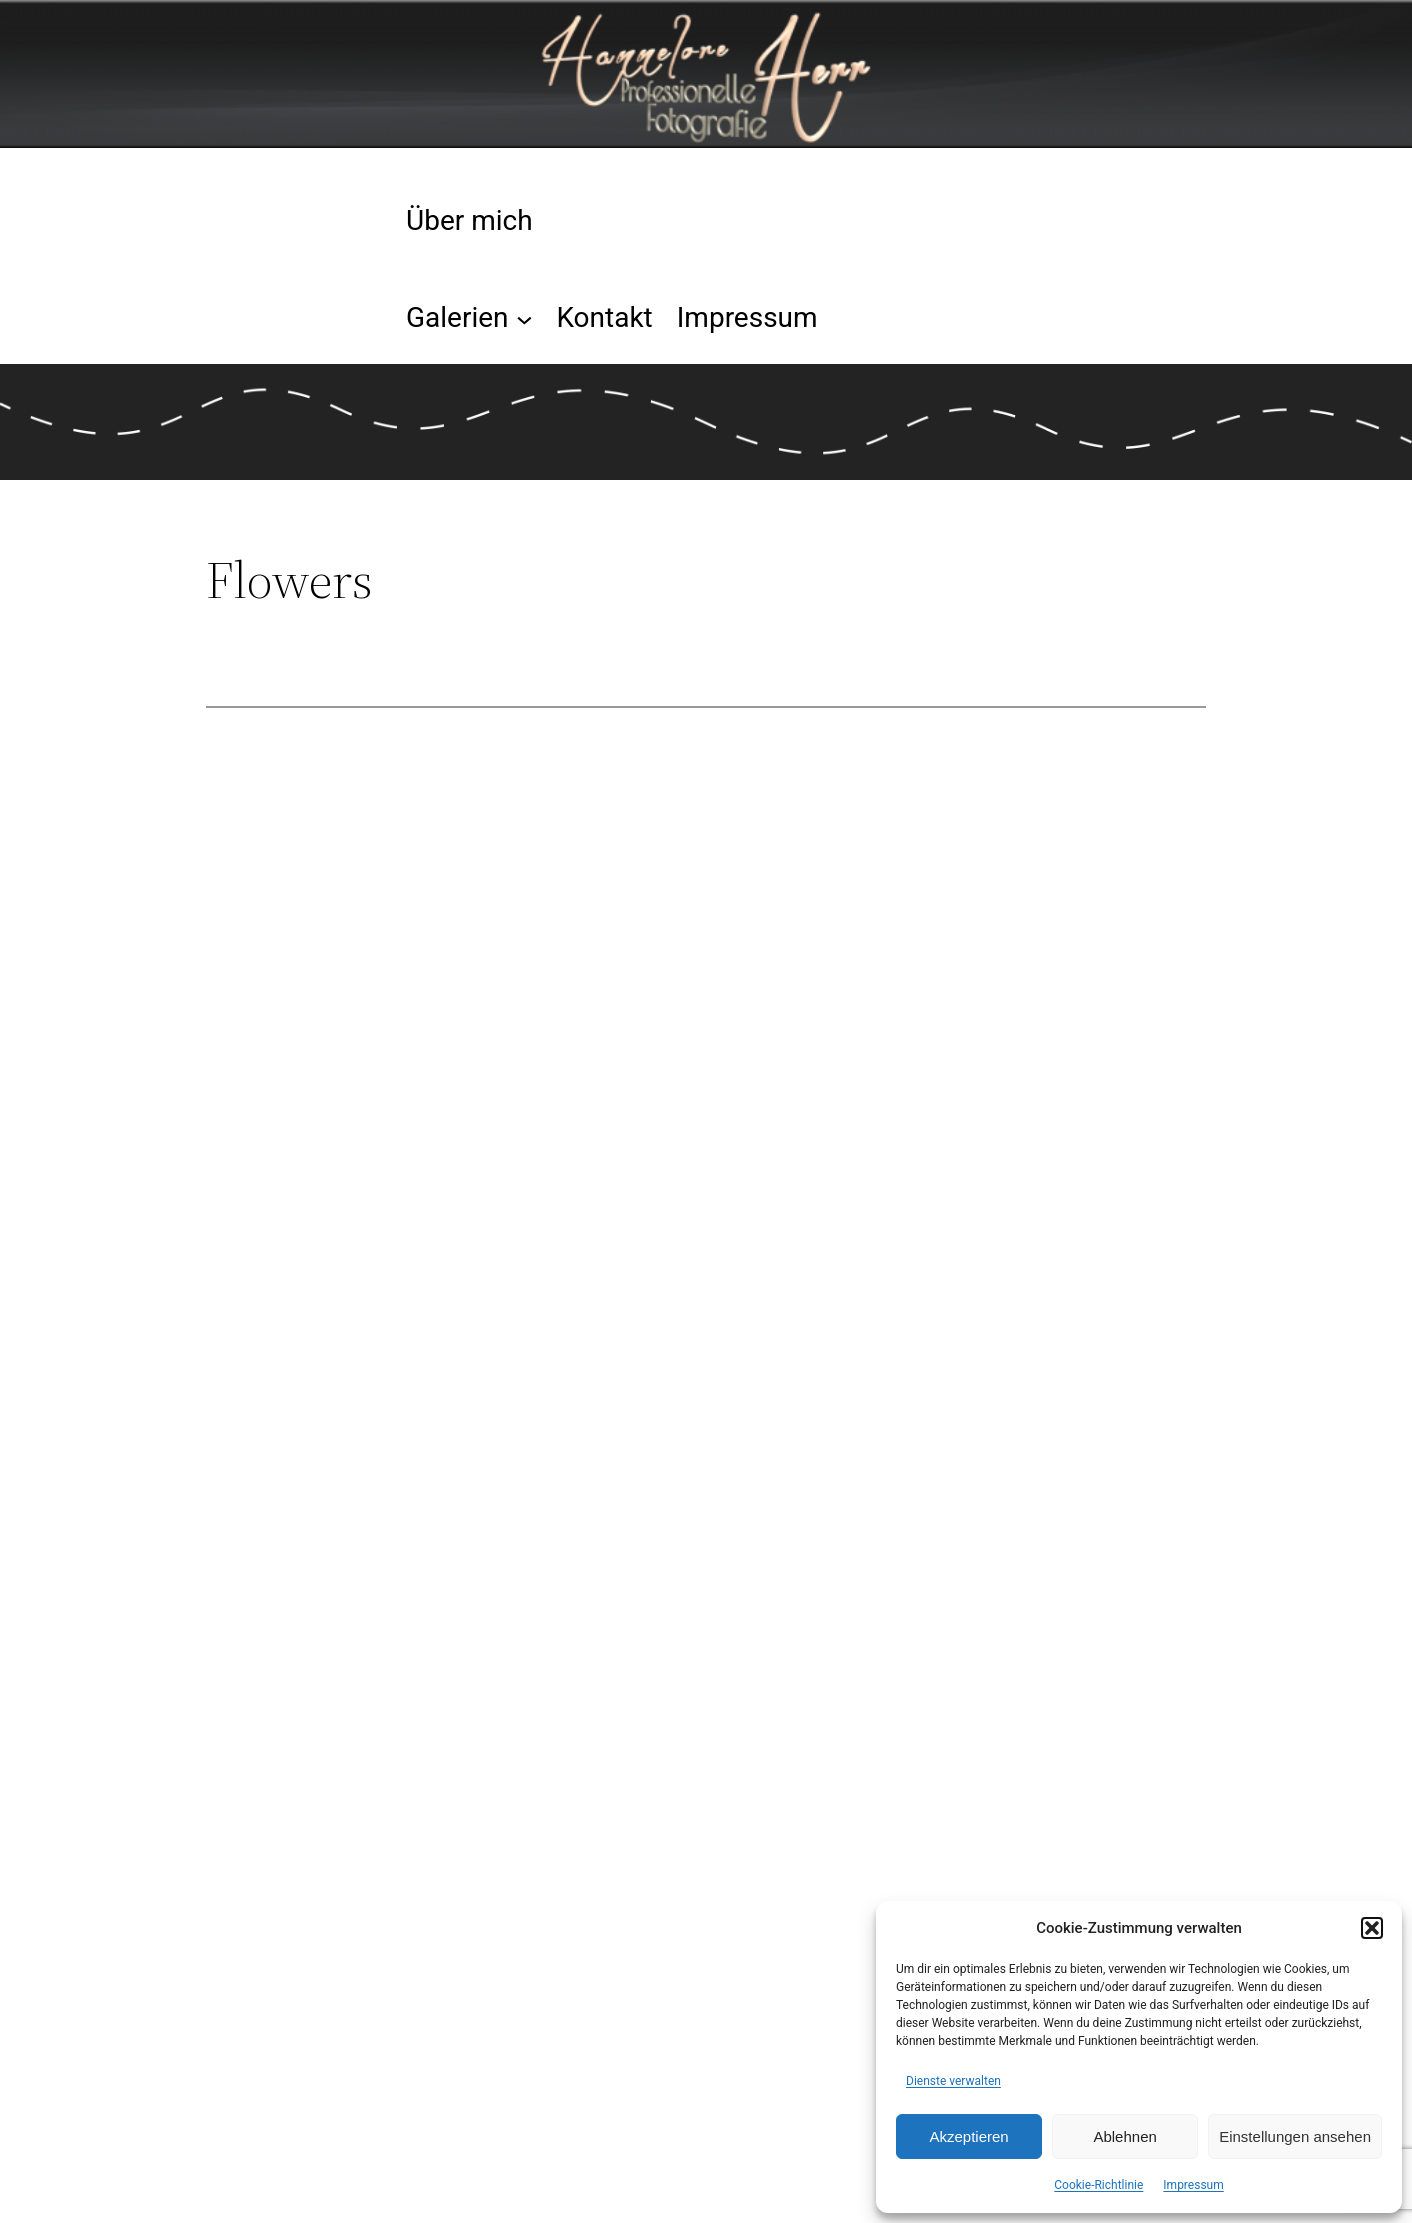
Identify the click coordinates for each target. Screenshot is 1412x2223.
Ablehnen (1124, 2136)
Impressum (1193, 2185)
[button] (1372, 1928)
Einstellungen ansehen (1295, 2136)
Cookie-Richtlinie (1098, 2185)
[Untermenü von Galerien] (524, 318)
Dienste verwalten (953, 2081)
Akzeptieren (968, 2136)
